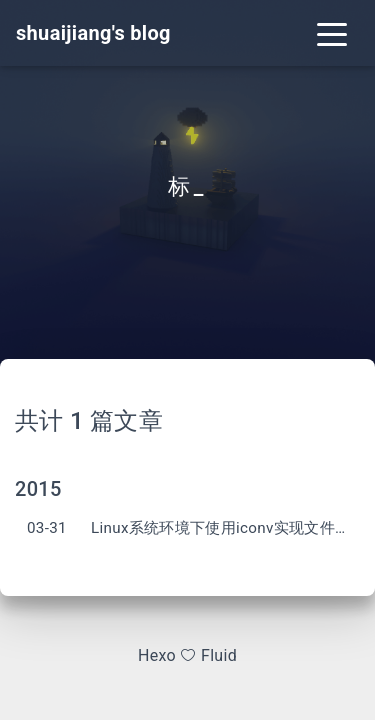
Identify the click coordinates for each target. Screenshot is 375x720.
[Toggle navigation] (332, 33)
